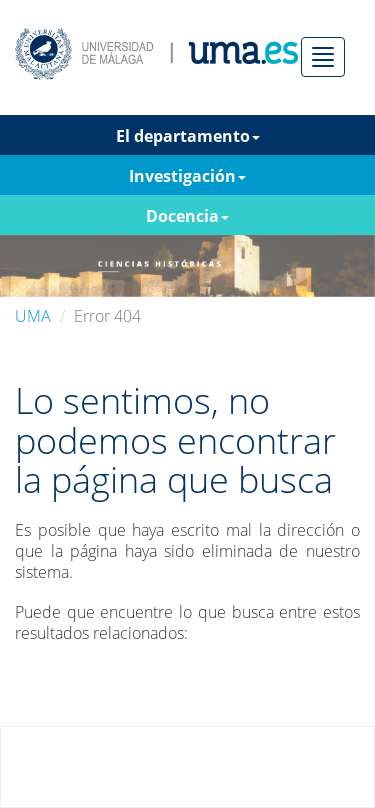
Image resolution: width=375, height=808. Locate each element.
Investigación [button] (187, 176)
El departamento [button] (188, 136)
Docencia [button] (187, 216)
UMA (33, 316)
